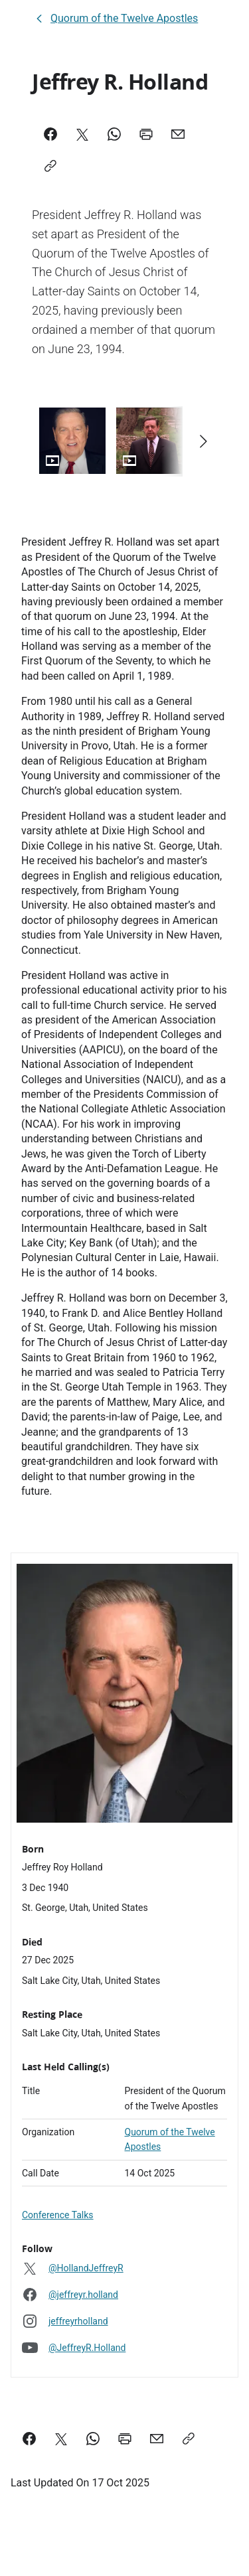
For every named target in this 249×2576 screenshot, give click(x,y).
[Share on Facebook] (29, 2438)
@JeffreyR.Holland (86, 2347)
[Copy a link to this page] (188, 2438)
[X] (82, 134)
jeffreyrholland (78, 2321)
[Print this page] (125, 2438)
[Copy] (50, 166)
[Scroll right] (202, 441)
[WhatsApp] (114, 134)
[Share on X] (61, 2438)
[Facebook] (50, 134)
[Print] (146, 134)
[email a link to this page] (156, 2438)
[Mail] (178, 134)
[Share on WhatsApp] (93, 2438)
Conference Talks (58, 2215)
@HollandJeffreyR (86, 2268)
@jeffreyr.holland (83, 2294)
